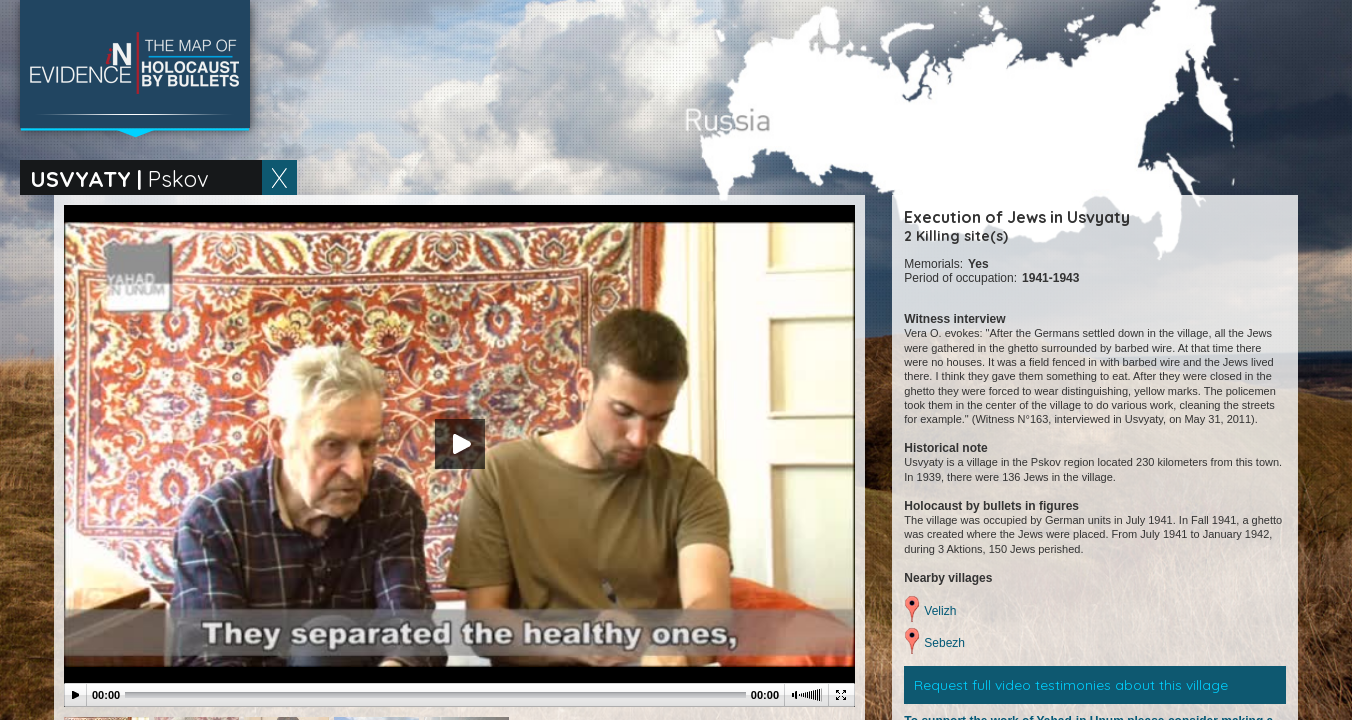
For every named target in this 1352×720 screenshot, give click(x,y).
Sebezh (944, 643)
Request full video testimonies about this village (1071, 685)
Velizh (940, 611)
